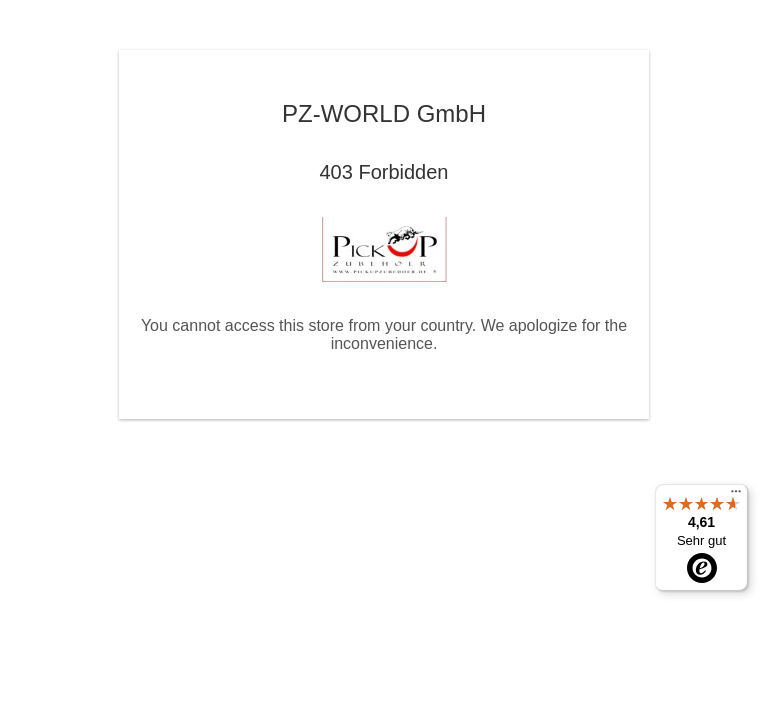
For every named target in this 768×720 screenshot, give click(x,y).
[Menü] (736, 496)
